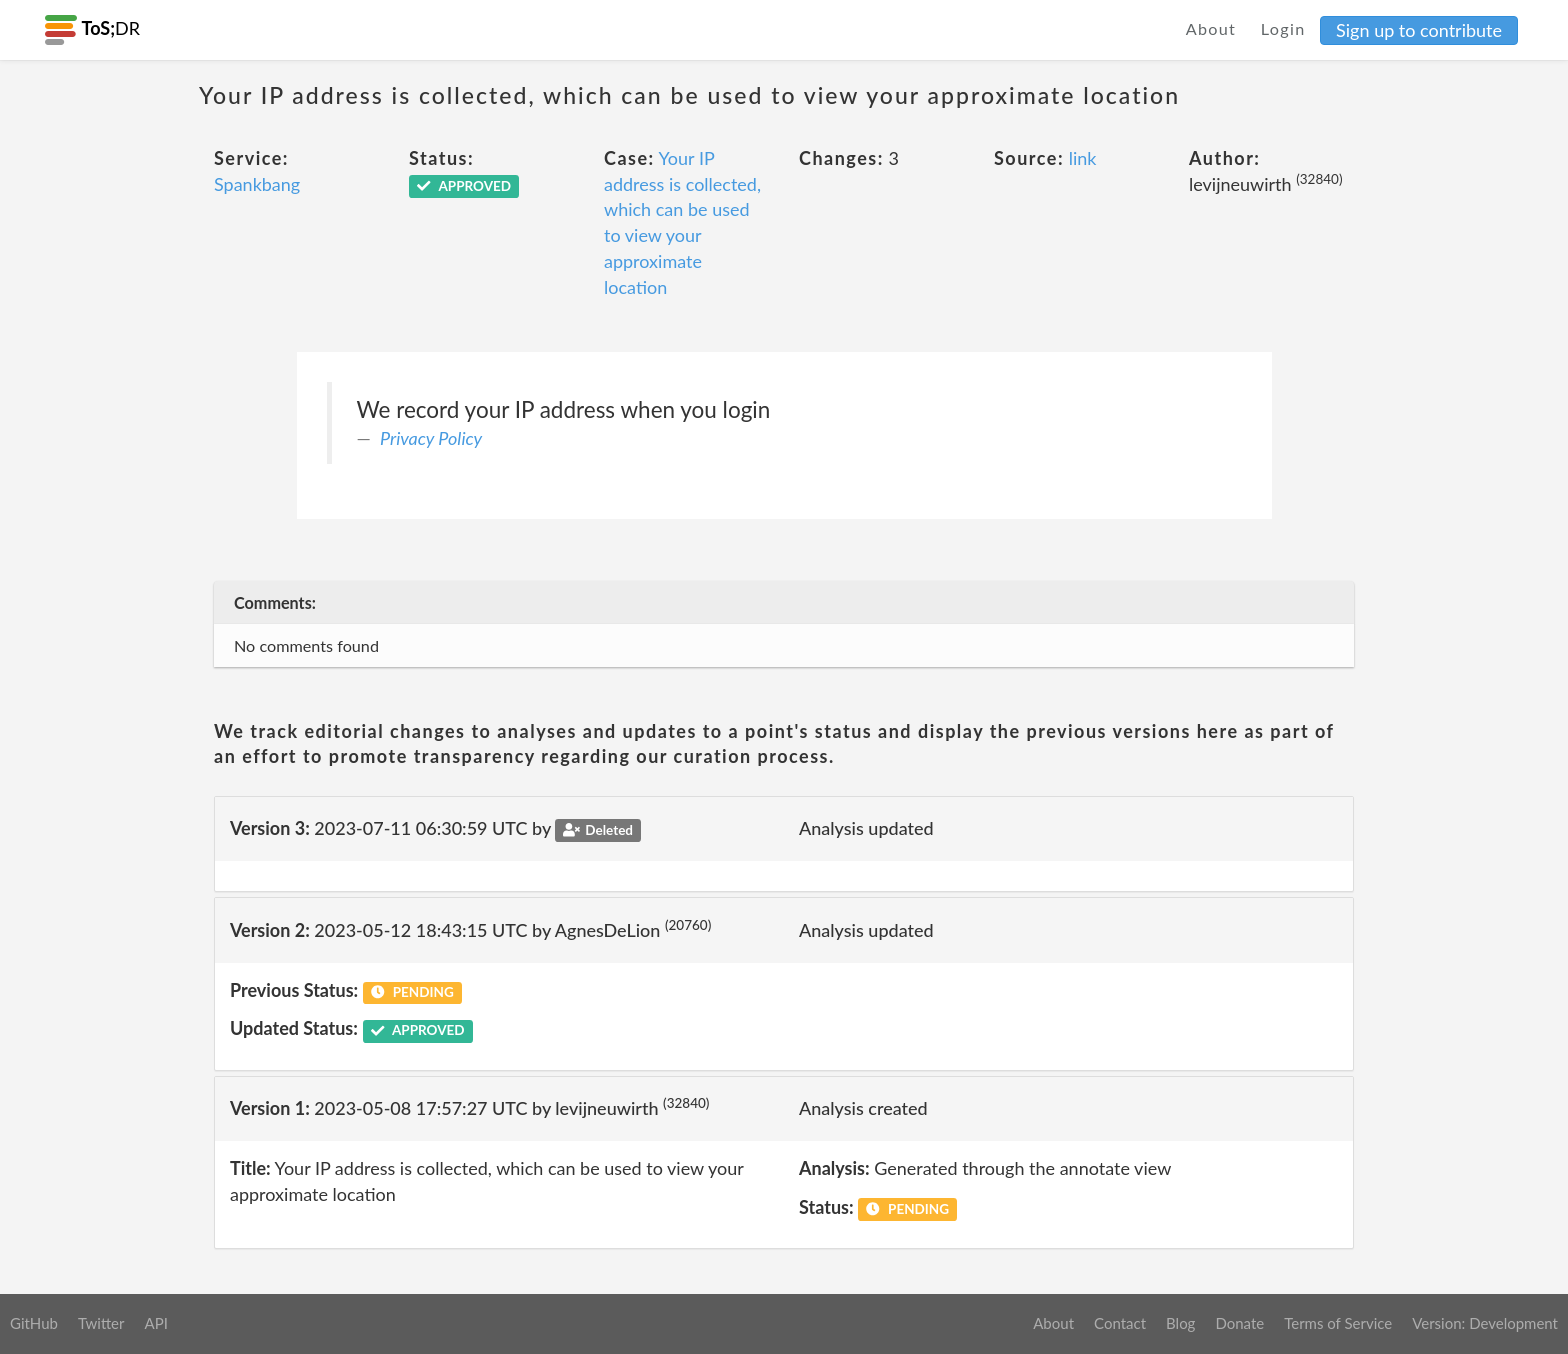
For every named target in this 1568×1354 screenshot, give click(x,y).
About (1211, 28)
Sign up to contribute (1419, 30)
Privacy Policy (431, 438)
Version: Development (1485, 1323)
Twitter (101, 1323)
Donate (1239, 1323)
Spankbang (257, 184)
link (1083, 158)
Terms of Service (1338, 1323)
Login (1283, 28)
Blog (1180, 1323)
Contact (1120, 1323)
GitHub (34, 1323)
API (155, 1323)
